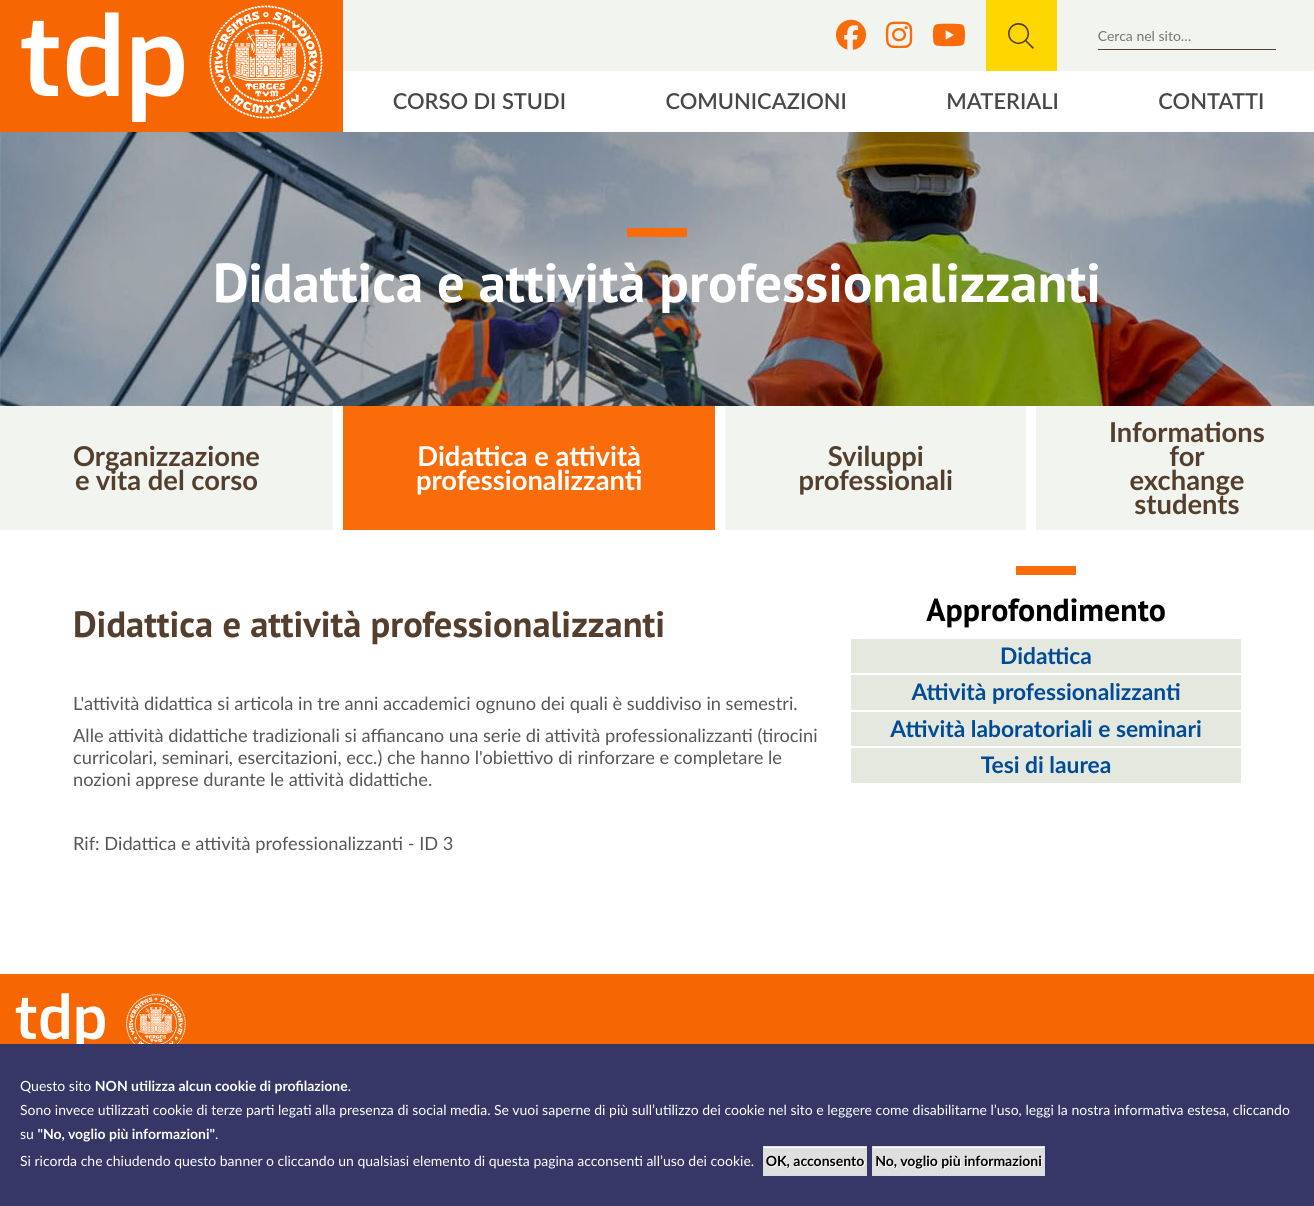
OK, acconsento (815, 1160)
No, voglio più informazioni (958, 1160)
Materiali (1002, 100)
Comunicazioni (756, 100)
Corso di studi (479, 100)
